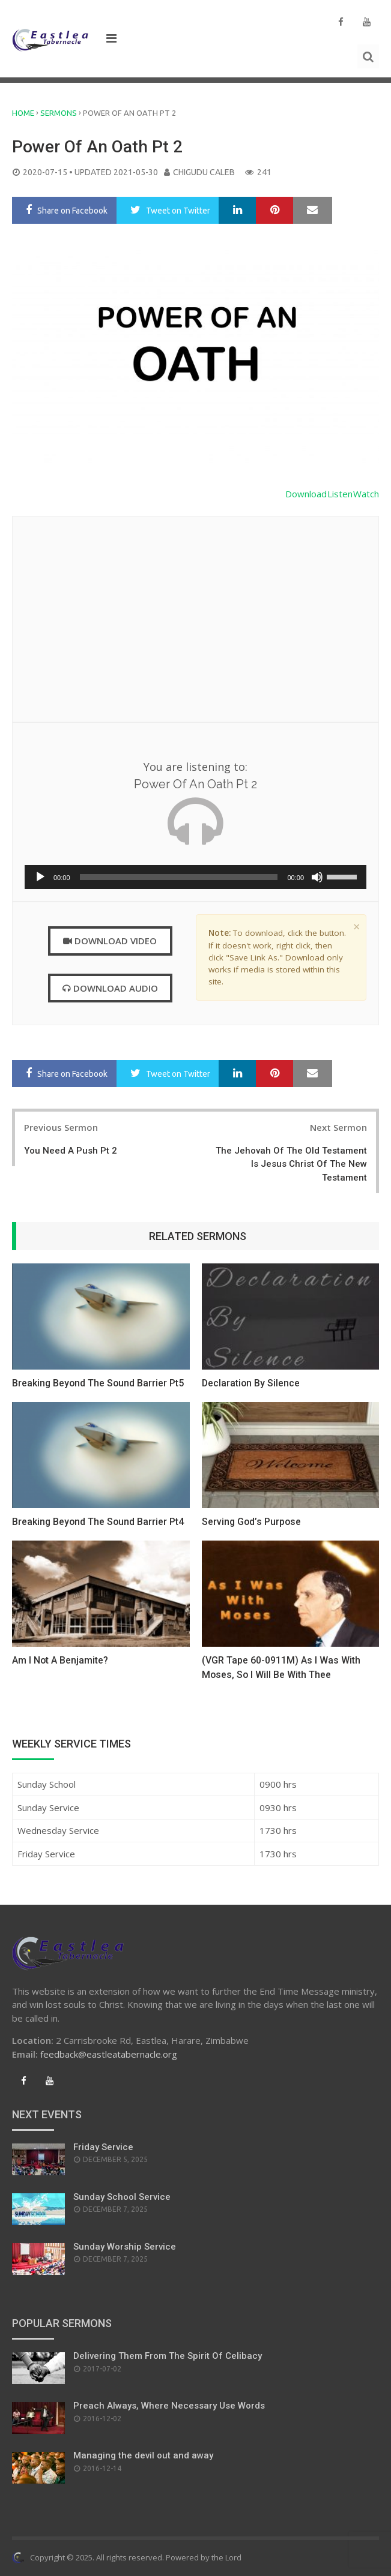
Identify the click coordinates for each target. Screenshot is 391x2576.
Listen (340, 494)
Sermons (58, 113)
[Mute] (317, 877)
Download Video (110, 941)
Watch (366, 494)
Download (307, 494)
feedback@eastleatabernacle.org (108, 2054)
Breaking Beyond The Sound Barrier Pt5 (99, 1383)
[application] (195, 877)
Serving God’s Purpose (252, 1521)
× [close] (356, 926)
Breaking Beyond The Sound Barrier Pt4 (99, 1521)
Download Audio (110, 988)
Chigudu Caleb (204, 172)
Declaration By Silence (251, 1383)
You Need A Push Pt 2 (70, 1150)
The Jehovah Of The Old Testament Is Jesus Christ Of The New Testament (291, 1164)
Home (23, 113)
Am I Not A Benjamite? (60, 1660)
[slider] (179, 877)
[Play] (40, 877)
